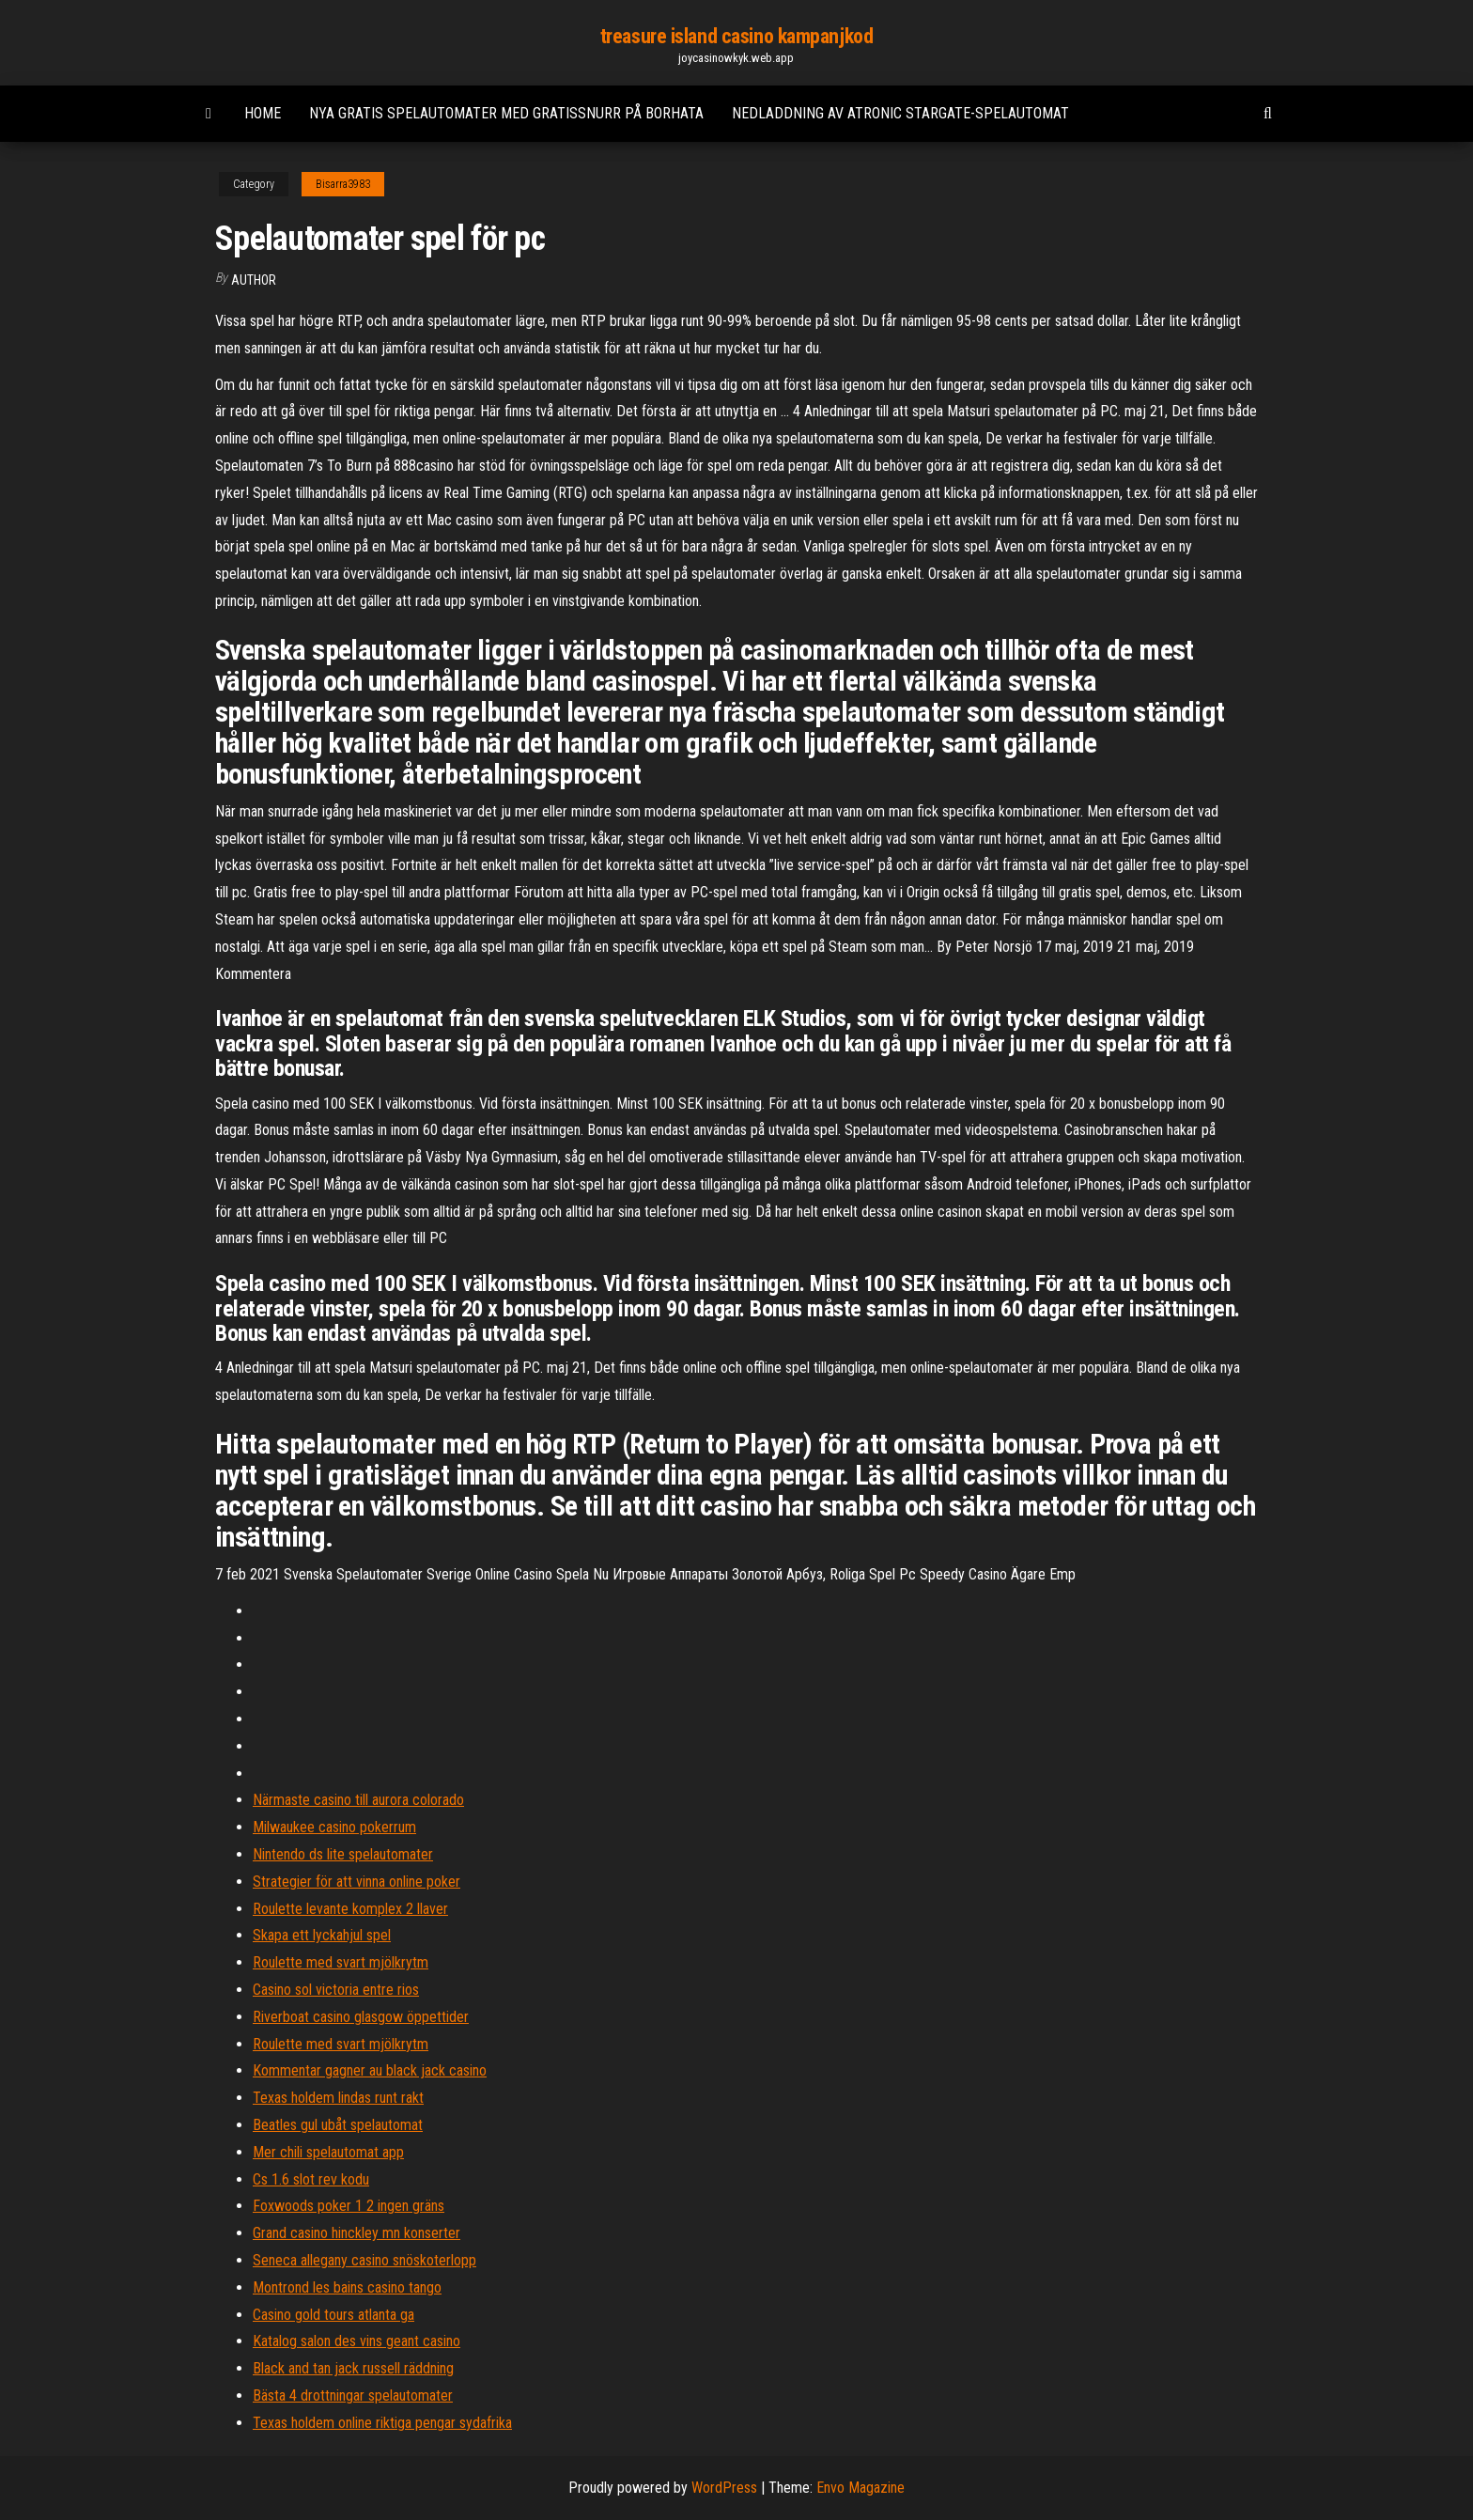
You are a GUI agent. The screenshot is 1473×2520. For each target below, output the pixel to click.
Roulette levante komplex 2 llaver (350, 1909)
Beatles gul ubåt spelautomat (338, 2125)
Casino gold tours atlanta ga (333, 2315)
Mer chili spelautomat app (328, 2152)
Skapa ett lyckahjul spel (322, 1935)
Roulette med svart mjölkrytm (340, 1962)
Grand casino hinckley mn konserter (356, 2233)
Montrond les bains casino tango (347, 2287)
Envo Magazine (860, 2488)
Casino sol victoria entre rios (336, 1990)
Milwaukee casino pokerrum (334, 1827)
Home (262, 113)
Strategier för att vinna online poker (356, 1881)
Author (253, 280)
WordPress (724, 2488)
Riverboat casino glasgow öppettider (361, 2017)
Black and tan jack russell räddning (353, 2368)
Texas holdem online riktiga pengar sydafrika (382, 2423)
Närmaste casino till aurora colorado (358, 1800)
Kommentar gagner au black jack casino (370, 2070)
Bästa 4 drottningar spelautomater (353, 2395)
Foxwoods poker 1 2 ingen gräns (348, 2206)
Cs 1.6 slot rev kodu (311, 2179)
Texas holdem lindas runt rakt (338, 2098)
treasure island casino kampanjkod (736, 36)
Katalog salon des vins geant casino (356, 2341)
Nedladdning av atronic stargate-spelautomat (900, 113)
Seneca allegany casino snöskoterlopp (364, 2260)
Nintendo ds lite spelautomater (343, 1854)
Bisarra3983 (343, 184)
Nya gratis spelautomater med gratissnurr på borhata (506, 113)
